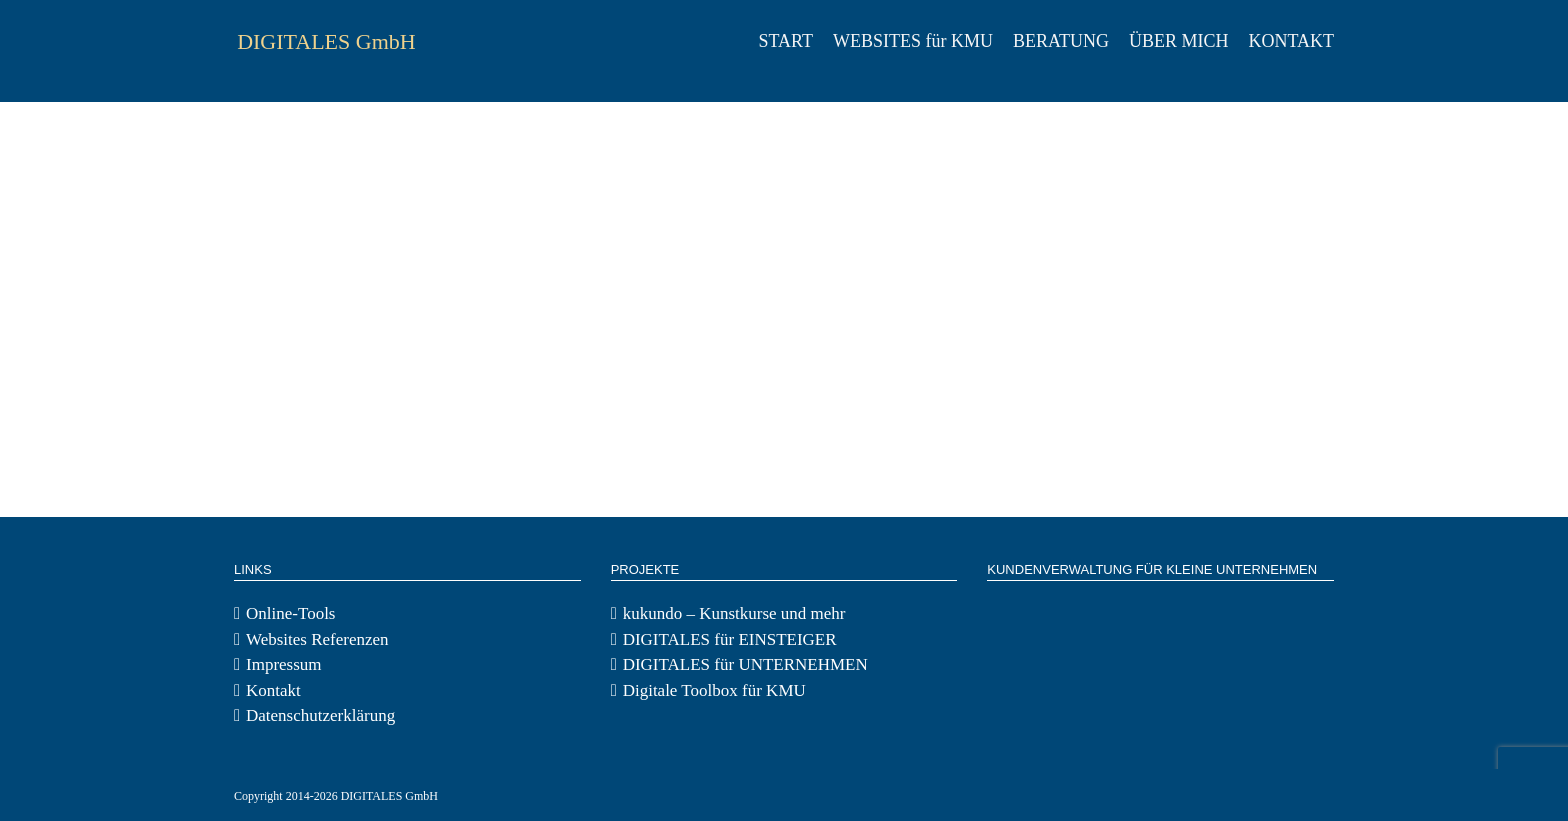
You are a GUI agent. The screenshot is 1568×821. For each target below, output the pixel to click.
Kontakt (273, 690)
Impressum (284, 664)
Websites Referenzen (317, 639)
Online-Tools (290, 613)
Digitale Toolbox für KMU (714, 690)
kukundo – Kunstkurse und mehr (734, 613)
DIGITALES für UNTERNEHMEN (745, 664)
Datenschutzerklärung (320, 715)
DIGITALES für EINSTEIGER (730, 639)
